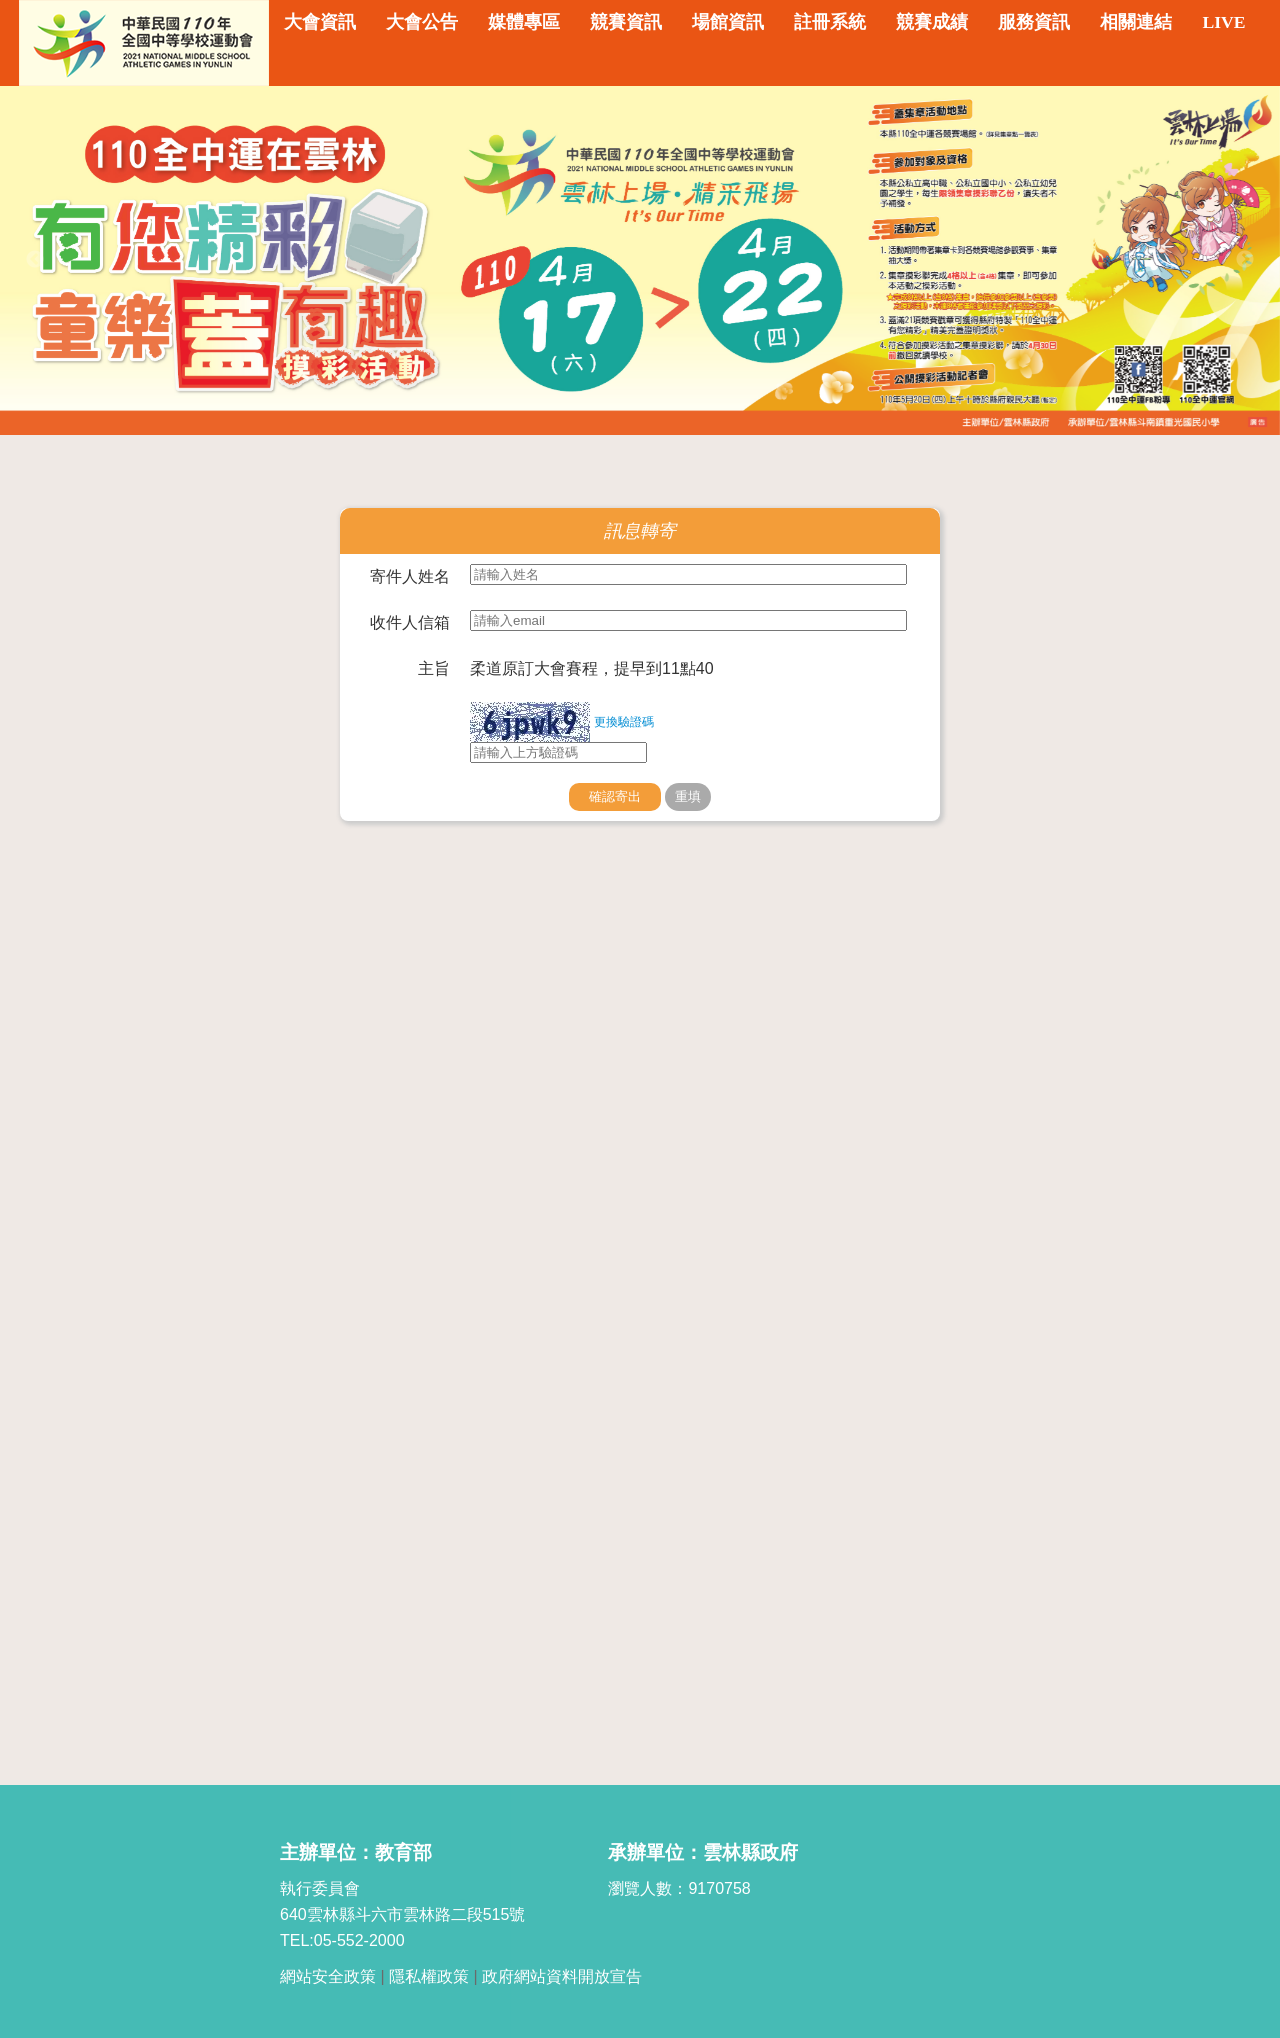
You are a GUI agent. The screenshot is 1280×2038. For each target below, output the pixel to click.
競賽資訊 (626, 22)
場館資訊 (728, 22)
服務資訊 (1034, 22)
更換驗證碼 (624, 722)
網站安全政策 (328, 1976)
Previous (35, 260)
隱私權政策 (429, 1976)
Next (1245, 260)
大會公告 (422, 22)
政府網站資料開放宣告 (562, 1976)
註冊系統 (830, 22)
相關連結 (1136, 22)
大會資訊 (320, 22)
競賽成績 (932, 22)
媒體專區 (524, 22)
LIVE (1223, 22)
